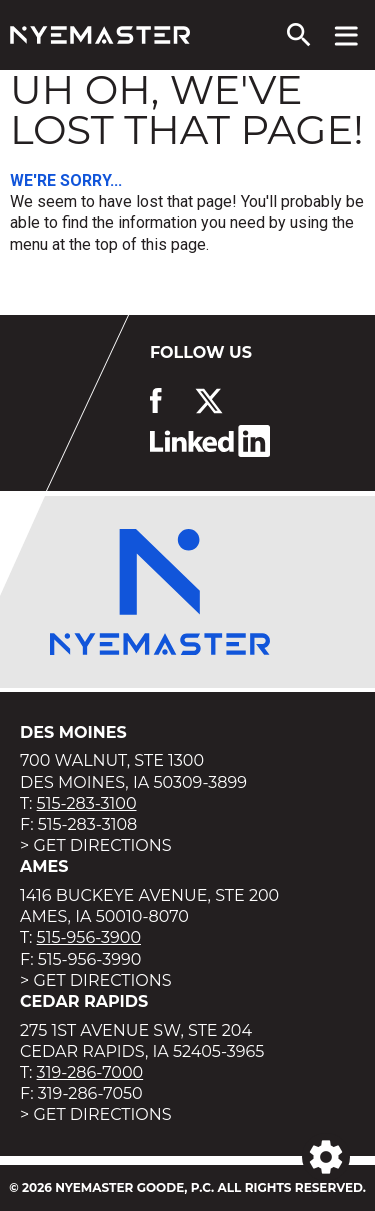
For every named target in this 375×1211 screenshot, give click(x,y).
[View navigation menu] (346, 35)
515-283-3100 (87, 803)
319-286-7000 (90, 1072)
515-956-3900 (89, 937)
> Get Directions (96, 845)
